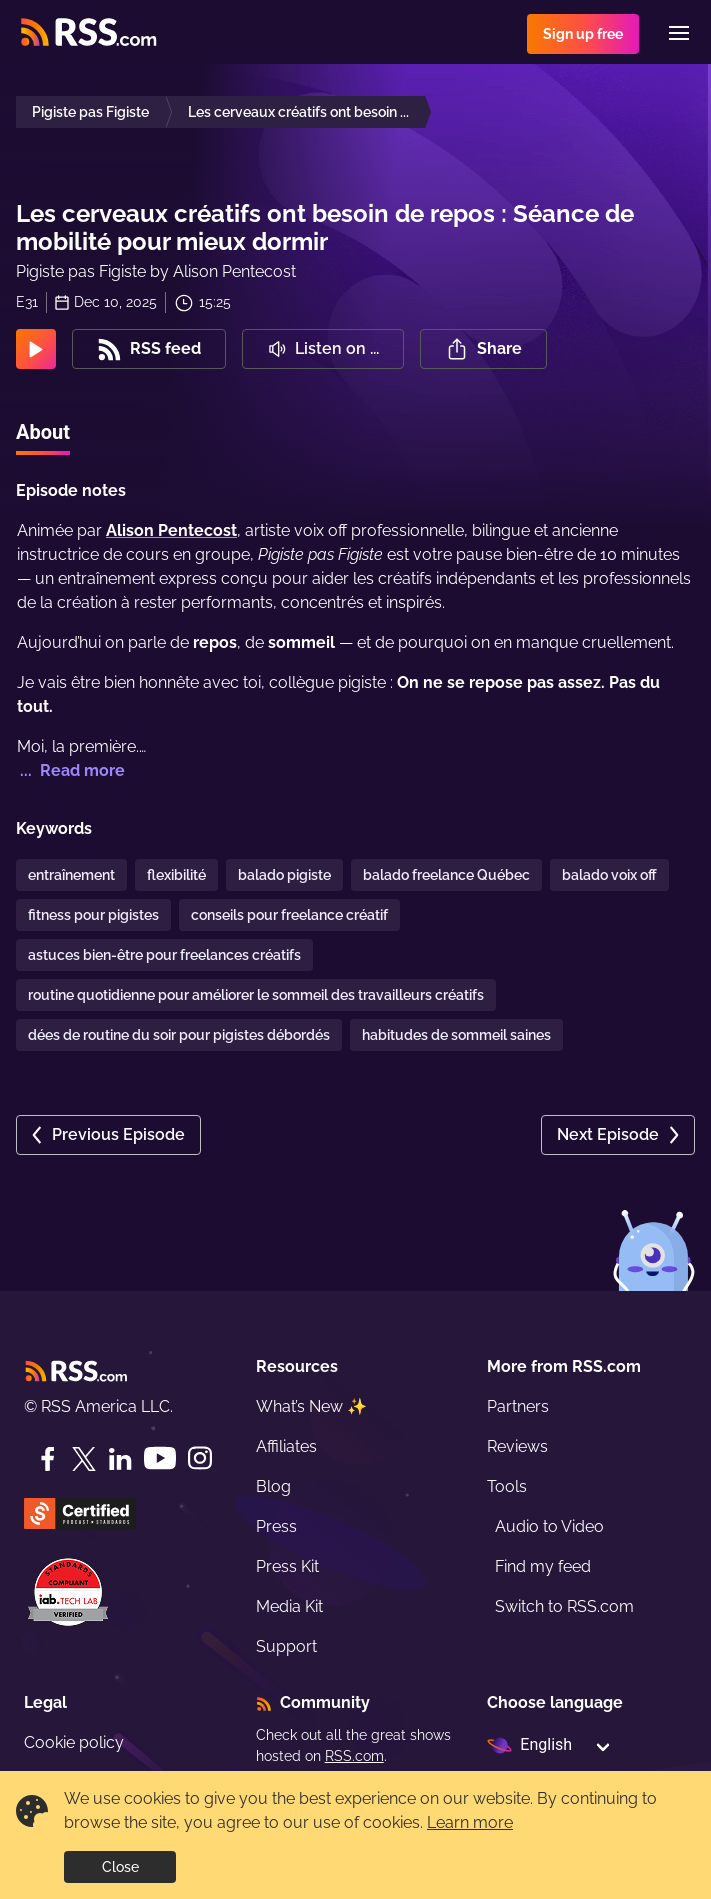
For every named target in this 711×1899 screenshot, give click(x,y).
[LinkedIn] (120, 1459)
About (43, 432)
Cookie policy (74, 1742)
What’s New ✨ (311, 1406)
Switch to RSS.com (564, 1606)
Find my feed (543, 1566)
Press (276, 1526)
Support (286, 1646)
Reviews (517, 1446)
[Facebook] (48, 1459)
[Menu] (679, 33)
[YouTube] (160, 1458)
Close (120, 1867)
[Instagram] (200, 1458)
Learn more (470, 1822)
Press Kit (287, 1566)
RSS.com (354, 1756)
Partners (518, 1406)
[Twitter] (84, 1459)
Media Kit (289, 1606)
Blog (273, 1486)
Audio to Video (549, 1526)
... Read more (70, 770)
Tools (507, 1486)
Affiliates (286, 1446)
